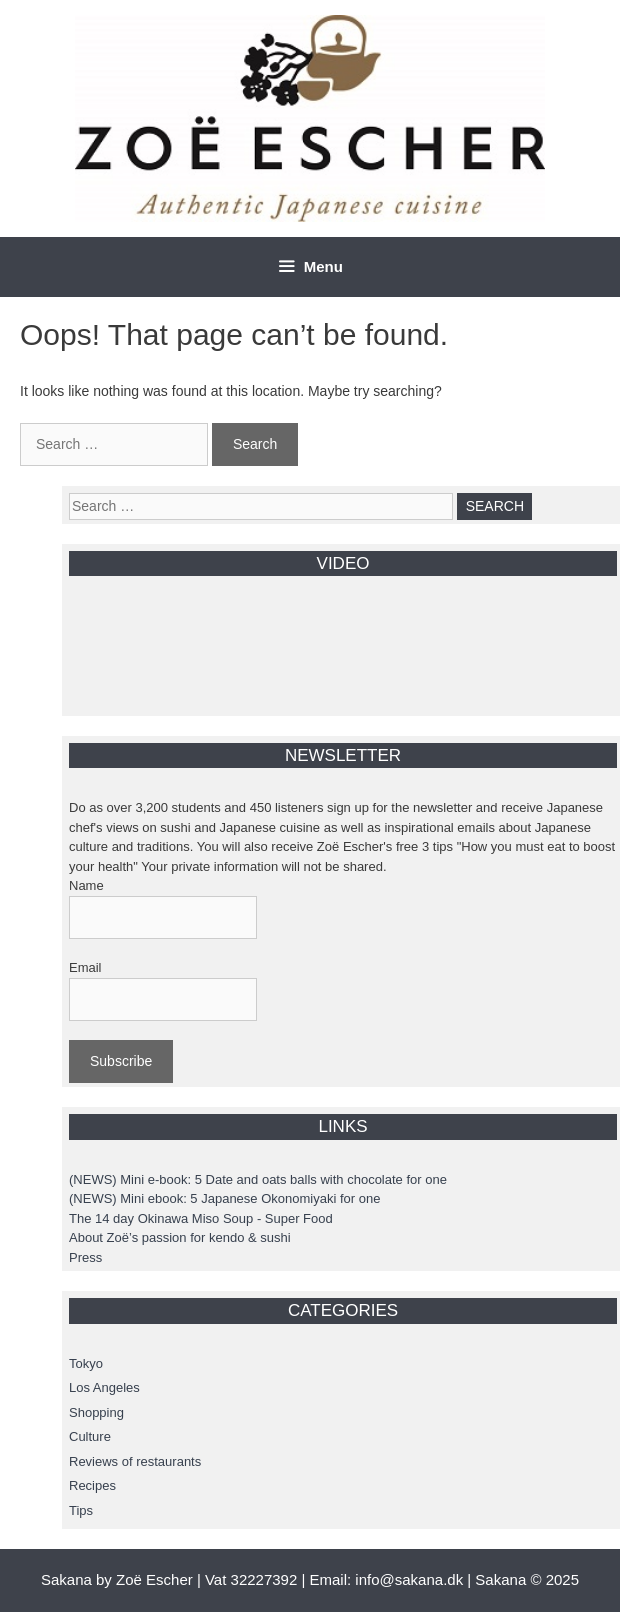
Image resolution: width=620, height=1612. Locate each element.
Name (86, 885)
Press (85, 1257)
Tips (81, 1510)
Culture (90, 1436)
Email (85, 967)
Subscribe (121, 1061)
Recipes (92, 1485)
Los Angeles (104, 1387)
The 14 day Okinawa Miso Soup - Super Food (201, 1218)
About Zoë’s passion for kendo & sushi (180, 1237)
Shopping (96, 1412)
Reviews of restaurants (135, 1461)
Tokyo (86, 1363)
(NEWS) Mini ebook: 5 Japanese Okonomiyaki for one (224, 1198)
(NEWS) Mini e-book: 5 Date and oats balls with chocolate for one (258, 1179)
